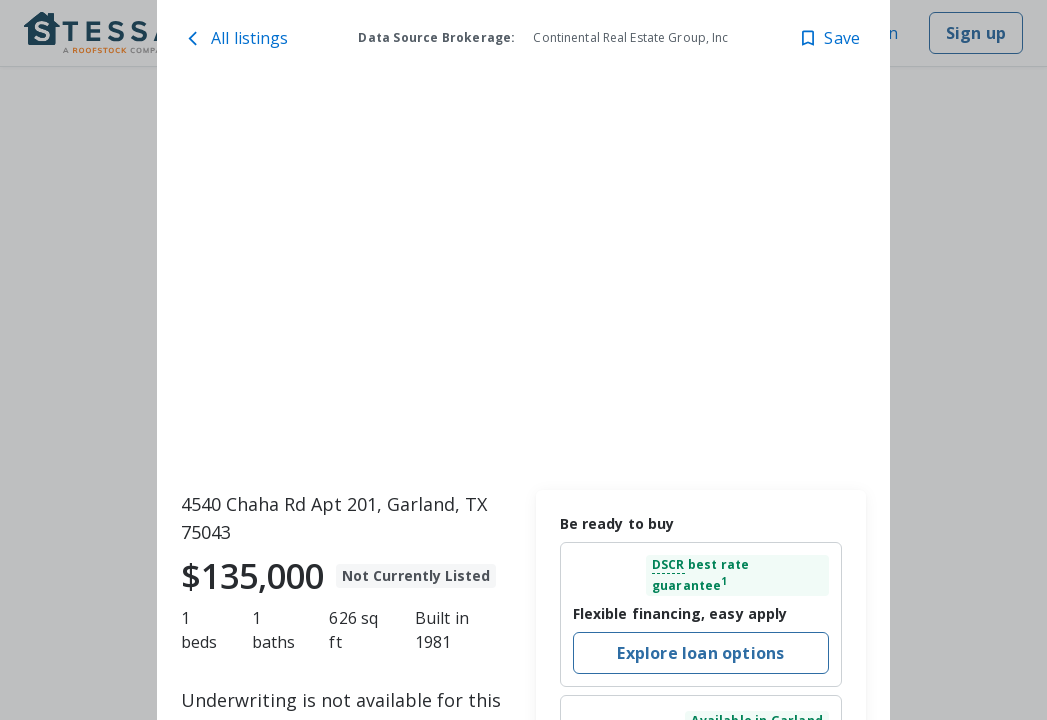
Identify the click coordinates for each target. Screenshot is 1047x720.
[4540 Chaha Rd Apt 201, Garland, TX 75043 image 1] (523, 281)
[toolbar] (523, 281)
